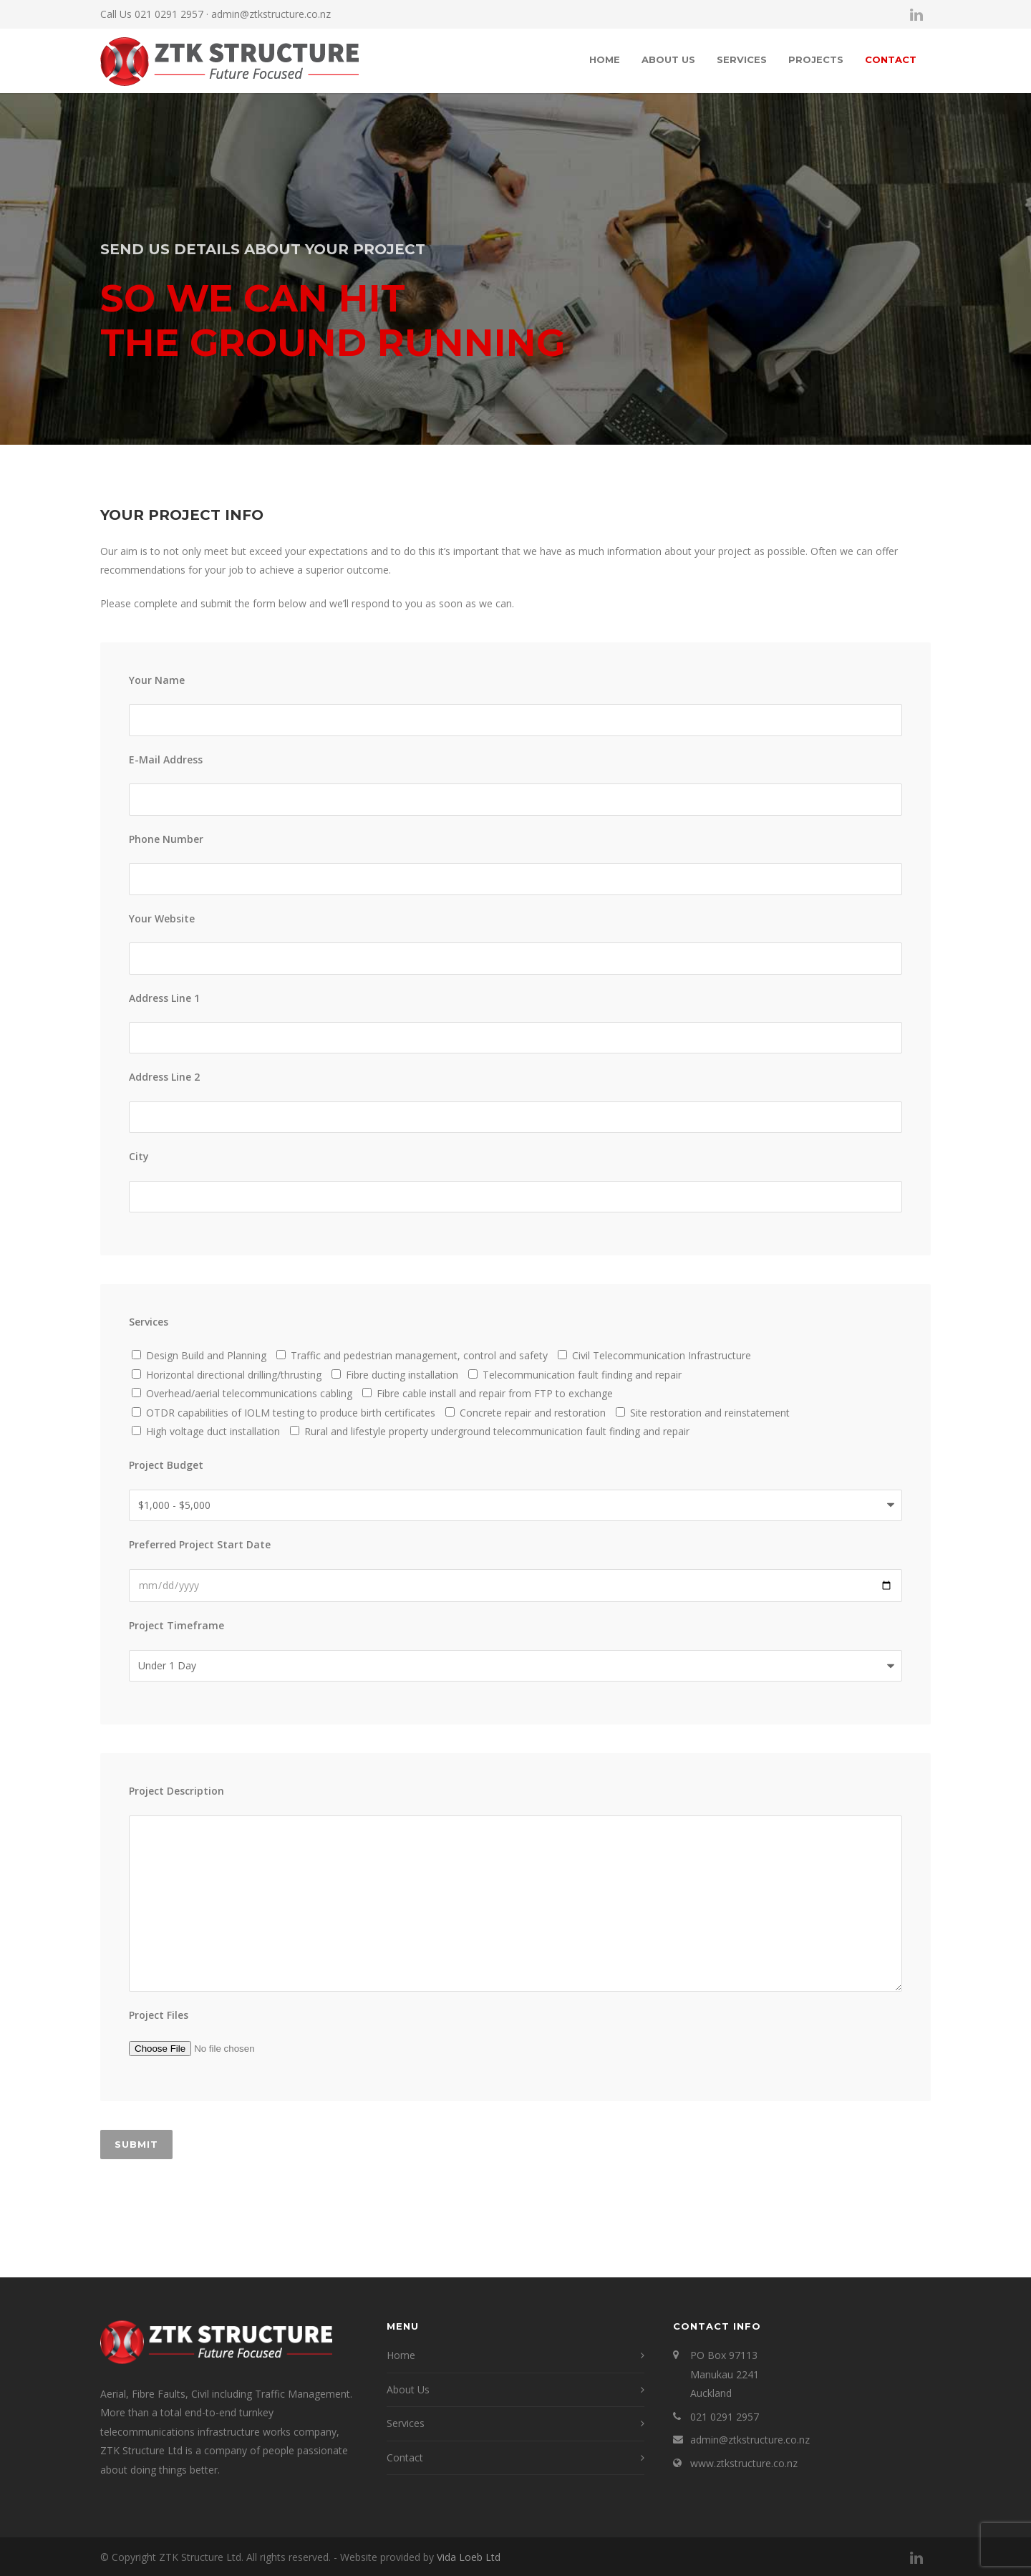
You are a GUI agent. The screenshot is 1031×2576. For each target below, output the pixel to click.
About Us (668, 59)
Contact (890, 59)
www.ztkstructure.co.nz (744, 2463)
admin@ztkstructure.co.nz (271, 14)
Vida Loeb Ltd (468, 2557)
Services (742, 59)
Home (604, 59)
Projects (815, 59)
